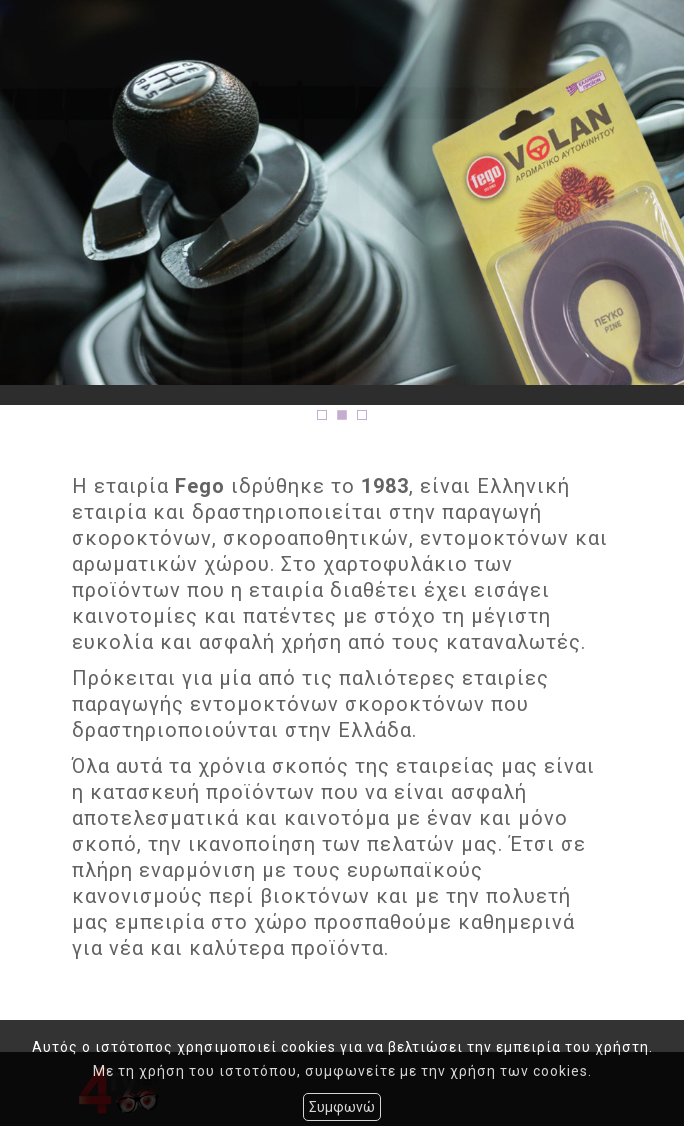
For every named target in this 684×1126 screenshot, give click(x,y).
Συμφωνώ (342, 1107)
